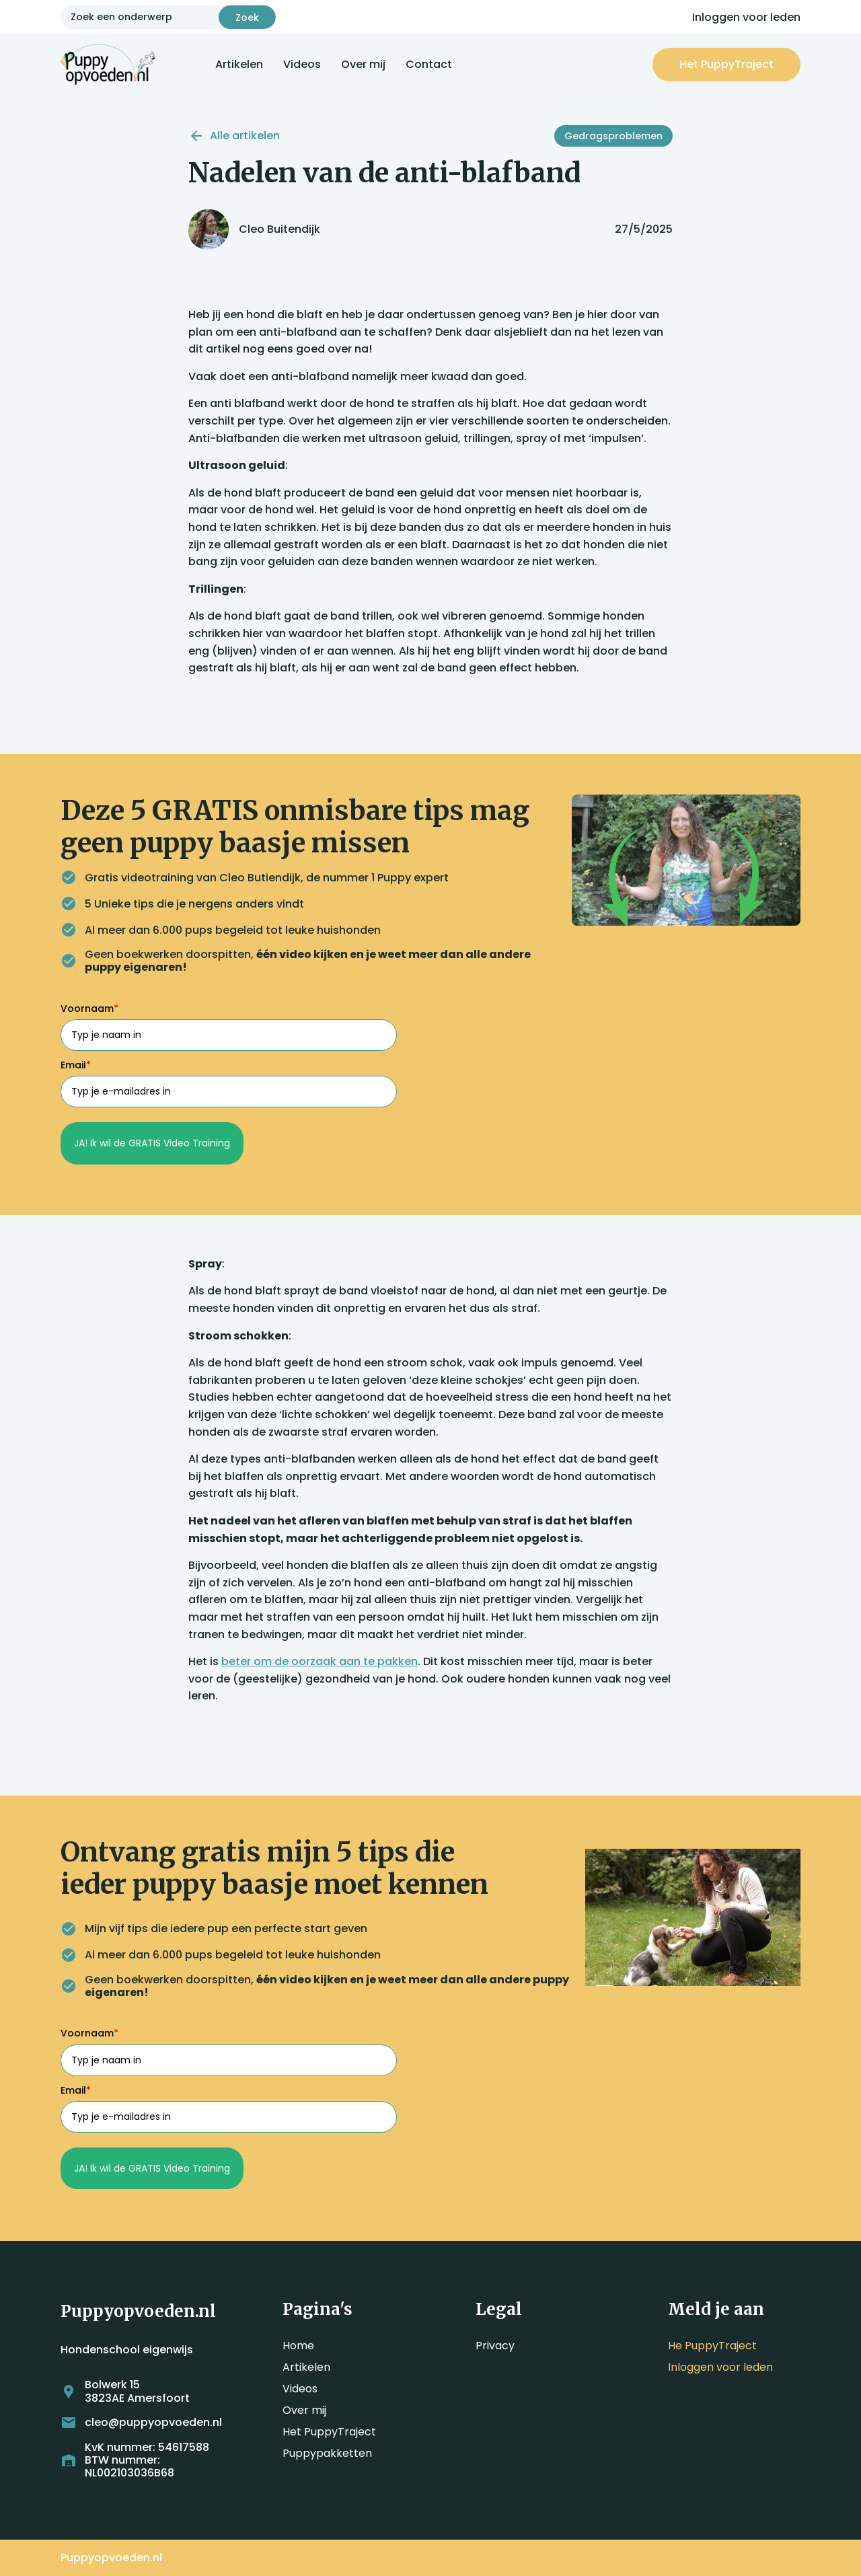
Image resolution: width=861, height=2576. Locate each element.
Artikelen (239, 64)
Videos (302, 64)
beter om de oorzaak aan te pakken (319, 1661)
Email (76, 1065)
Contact (429, 64)
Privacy (495, 2345)
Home (298, 2345)
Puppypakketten (327, 2453)
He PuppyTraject (712, 2345)
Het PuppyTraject (329, 2431)
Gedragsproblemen (613, 136)
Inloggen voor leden (746, 17)
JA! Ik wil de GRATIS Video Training (152, 1143)
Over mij (363, 64)
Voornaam (89, 1008)
